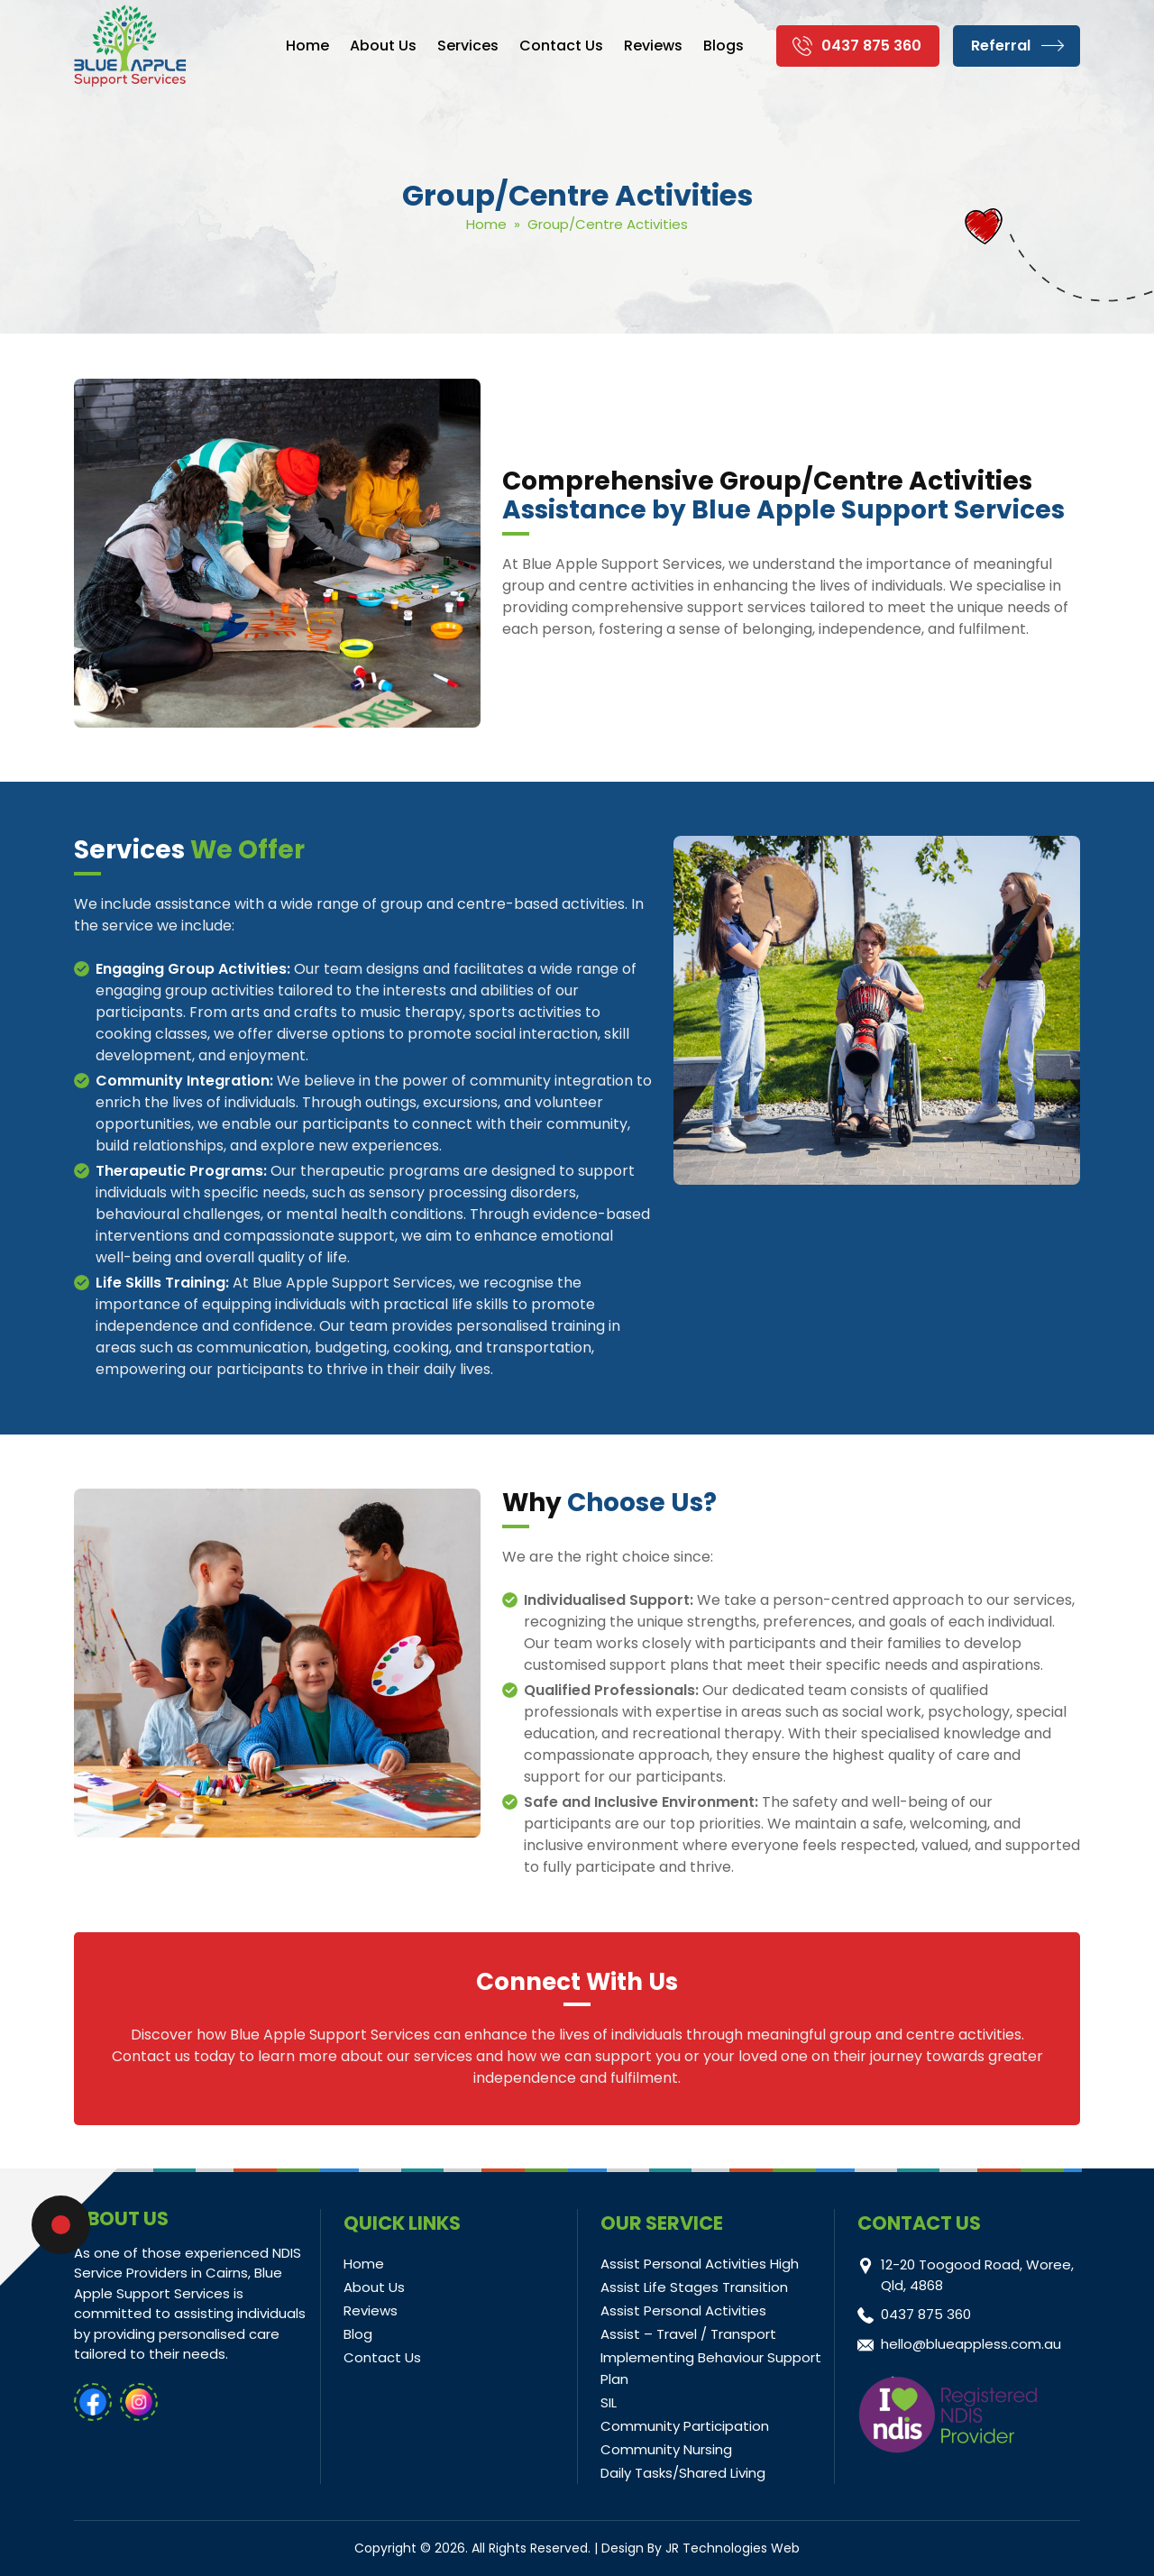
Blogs (723, 45)
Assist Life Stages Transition (694, 2287)
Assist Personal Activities (683, 2310)
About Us (383, 45)
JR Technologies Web (732, 2548)
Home (307, 45)
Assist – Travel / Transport (688, 2333)
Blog (357, 2333)
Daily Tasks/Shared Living (682, 2472)
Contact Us (561, 45)
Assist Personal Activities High (699, 2263)
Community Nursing (666, 2449)
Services (468, 45)
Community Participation (684, 2425)
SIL (608, 2402)
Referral (1000, 45)
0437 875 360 (871, 45)
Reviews (653, 45)
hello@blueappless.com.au (971, 2343)
